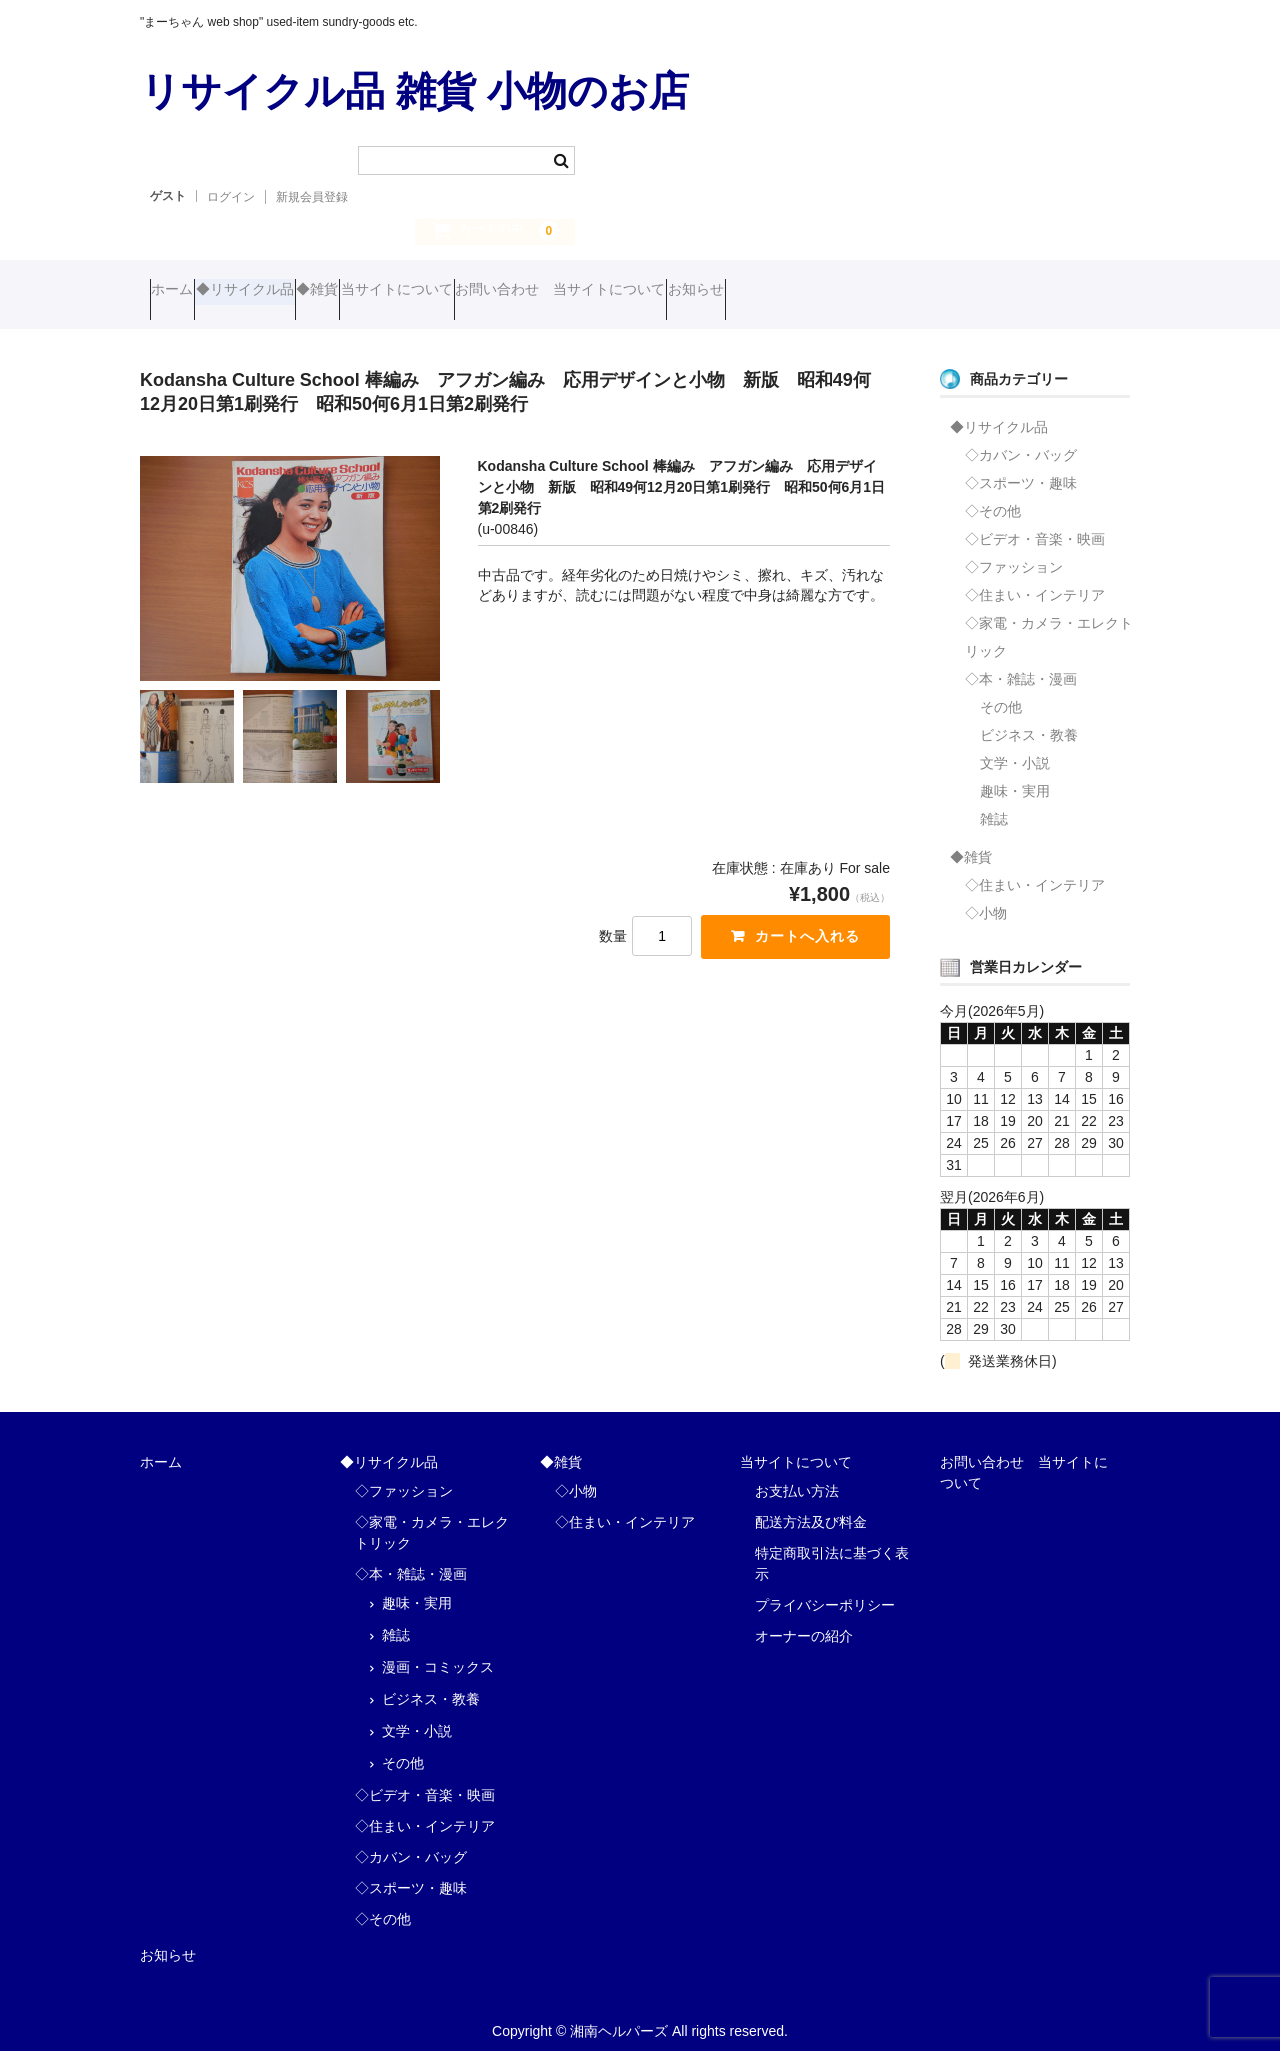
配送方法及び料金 (811, 1506)
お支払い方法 (797, 1475)
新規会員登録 (312, 197)
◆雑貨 (404, 292)
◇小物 (986, 897)
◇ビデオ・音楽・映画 (1035, 523)
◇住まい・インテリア (1035, 579)
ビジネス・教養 (1029, 719)
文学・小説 (1015, 747)
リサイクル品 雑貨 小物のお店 (414, 91)
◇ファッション (1014, 551)
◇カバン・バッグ (1021, 439)
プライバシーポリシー (825, 1589)
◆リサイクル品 (293, 292)
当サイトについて (522, 292)
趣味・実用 (1015, 775)
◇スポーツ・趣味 (1021, 467)
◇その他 (993, 495)
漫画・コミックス (438, 1651)
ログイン (231, 197)
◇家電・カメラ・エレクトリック (1049, 621)
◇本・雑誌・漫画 (1021, 663)
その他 (1001, 691)
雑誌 (994, 803)
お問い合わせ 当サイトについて (724, 292)
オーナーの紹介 (804, 1620)
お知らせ (898, 292)
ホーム (182, 292)
